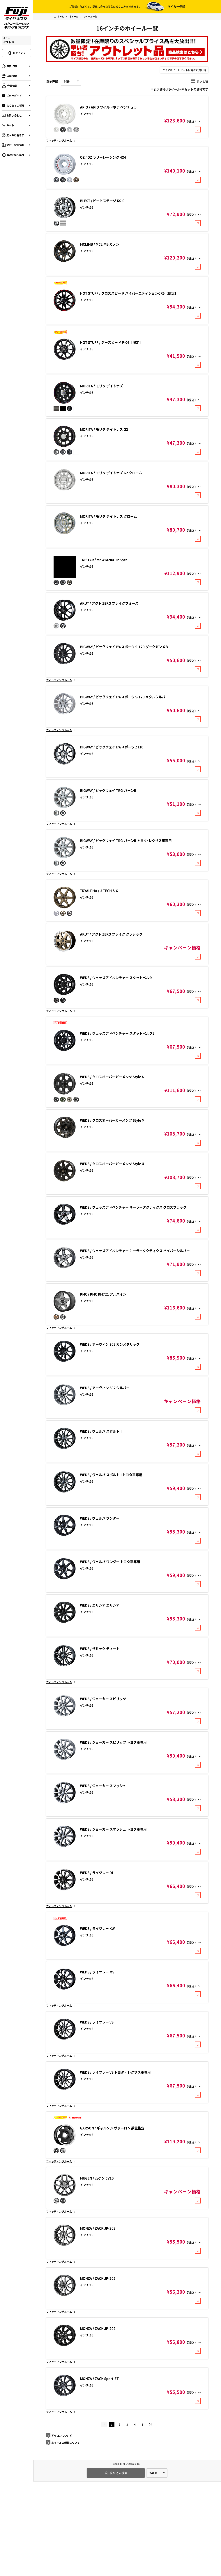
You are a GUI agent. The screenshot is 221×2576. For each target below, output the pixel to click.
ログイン (19, 53)
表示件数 (52, 81)
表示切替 (199, 81)
